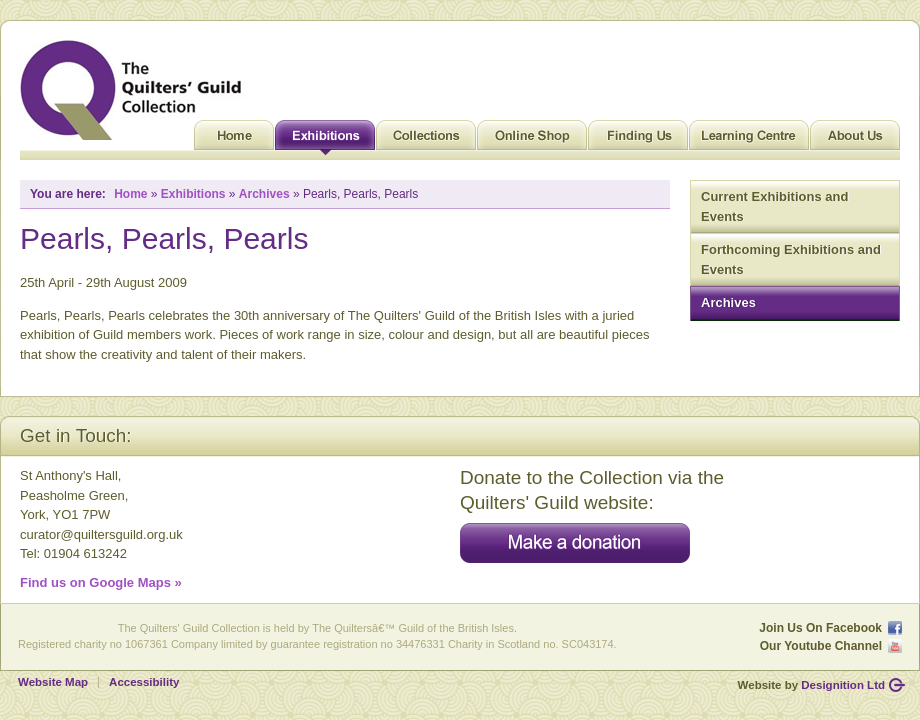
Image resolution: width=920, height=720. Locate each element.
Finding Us (638, 140)
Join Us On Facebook (820, 628)
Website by (811, 685)
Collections (426, 140)
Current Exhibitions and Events (774, 206)
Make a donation (575, 543)
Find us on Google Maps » (101, 582)
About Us (855, 140)
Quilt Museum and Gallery (136, 90)
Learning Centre (749, 140)
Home (234, 140)
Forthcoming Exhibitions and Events (791, 259)
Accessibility (144, 682)
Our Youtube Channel (821, 646)
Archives (728, 302)
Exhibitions (325, 140)
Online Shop (532, 140)
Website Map (53, 682)
